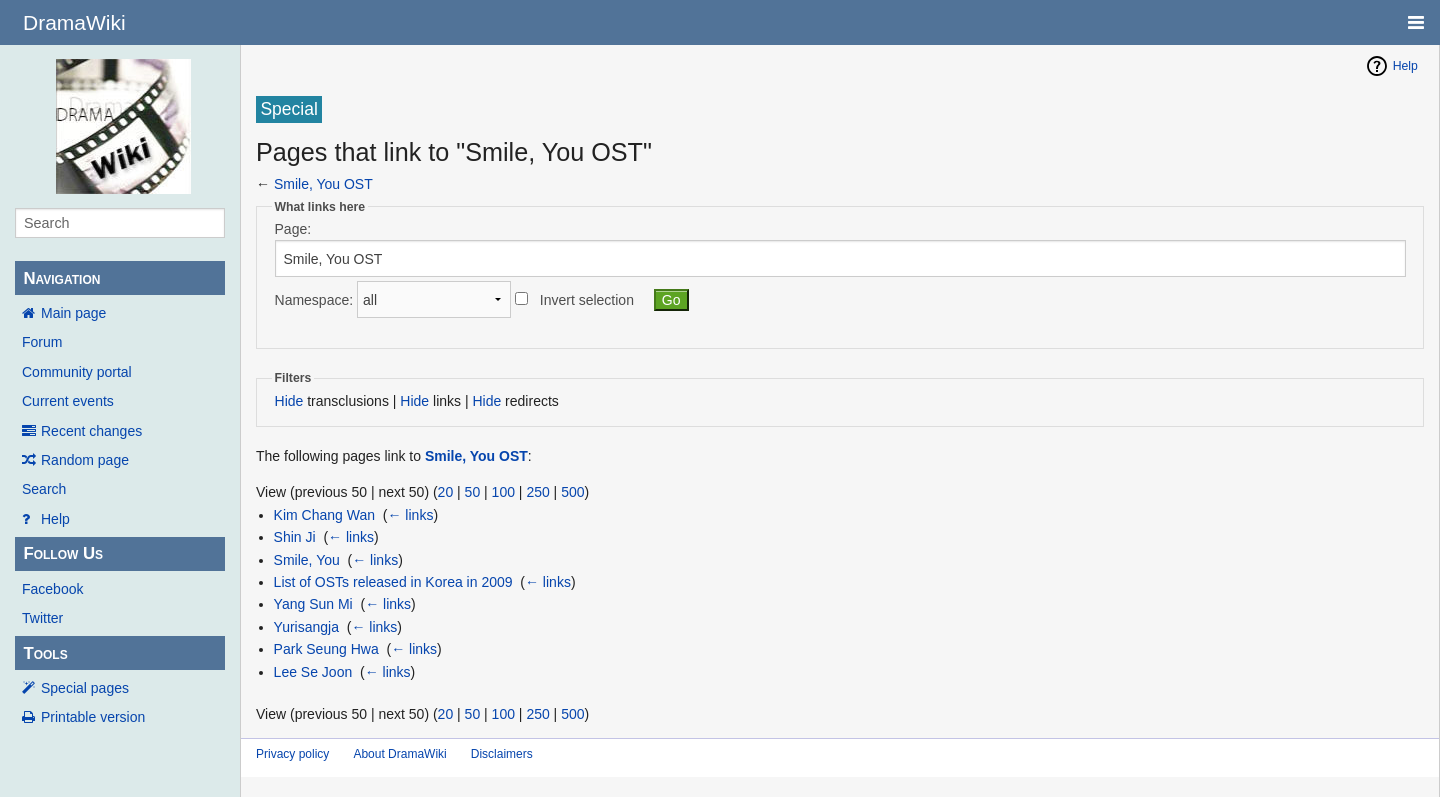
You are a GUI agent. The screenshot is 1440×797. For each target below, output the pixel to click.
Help (55, 519)
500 (572, 492)
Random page (85, 460)
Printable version (93, 717)
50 (473, 492)
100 (503, 492)
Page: (293, 229)
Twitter (42, 618)
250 (537, 492)
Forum (42, 342)
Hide (289, 401)
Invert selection (587, 300)
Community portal (77, 372)
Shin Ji (295, 537)
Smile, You (307, 560)
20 (446, 492)
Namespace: (314, 300)
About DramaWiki (399, 754)
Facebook (52, 589)
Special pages (85, 688)
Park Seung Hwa (326, 649)
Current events (68, 401)
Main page (73, 313)
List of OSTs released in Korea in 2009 (393, 582)
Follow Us (63, 553)
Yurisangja (306, 627)
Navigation (61, 278)
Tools (45, 653)
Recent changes (91, 431)
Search (44, 489)
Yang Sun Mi (313, 604)
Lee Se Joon (313, 672)
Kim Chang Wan (324, 515)
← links (410, 515)
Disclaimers (502, 754)
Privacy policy (292, 754)
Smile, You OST (323, 184)
